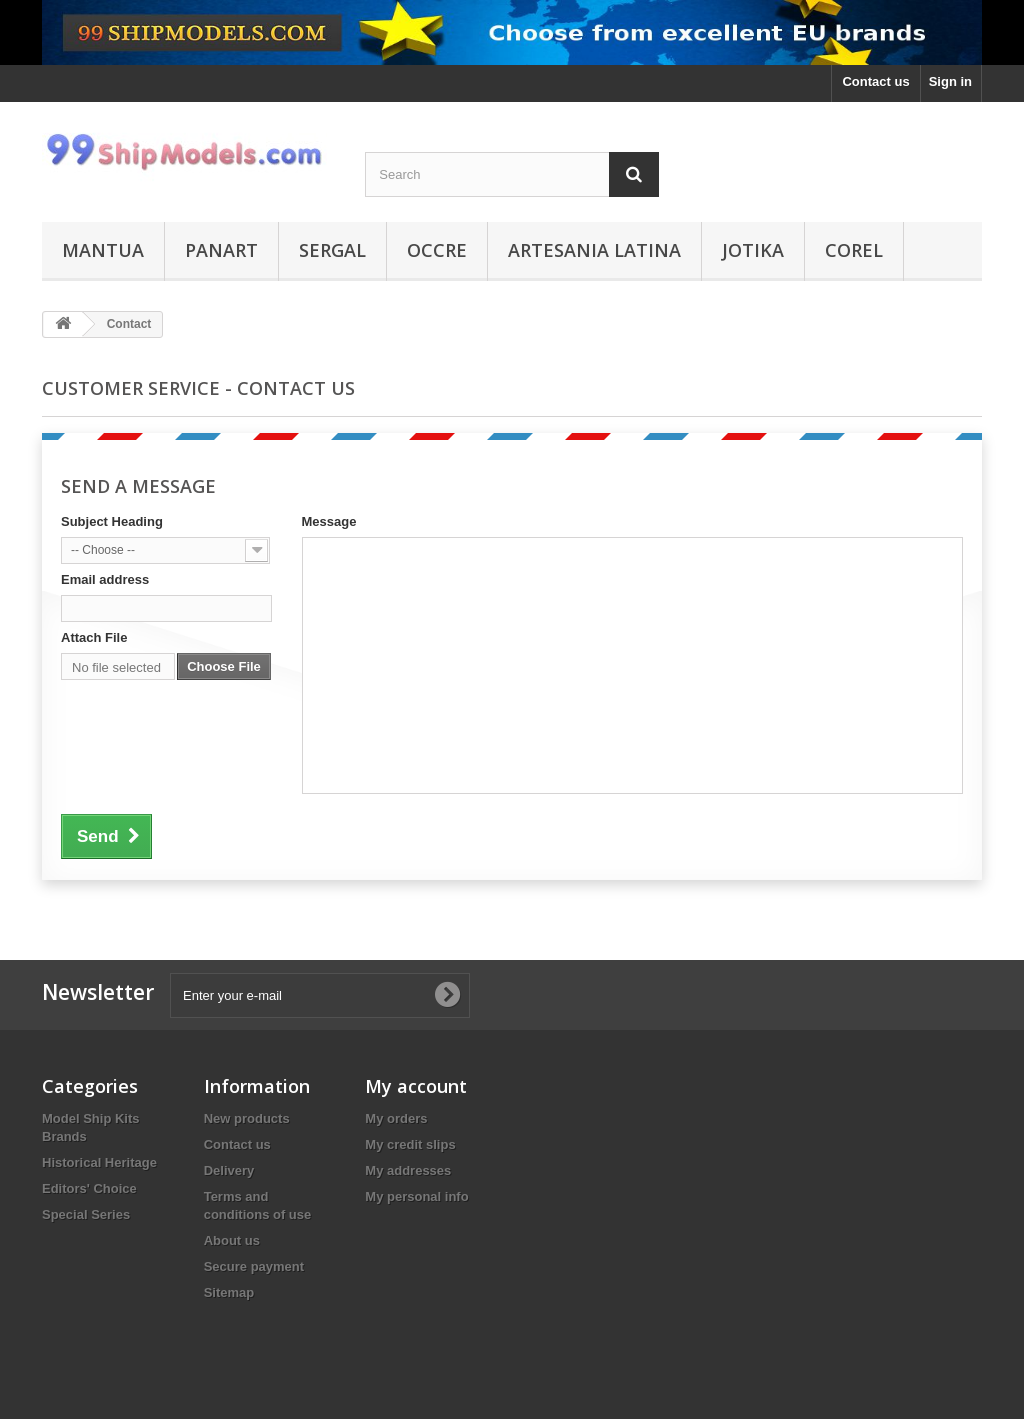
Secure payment (254, 1266)
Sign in (950, 81)
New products (247, 1118)
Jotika (753, 250)
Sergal (332, 250)
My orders (396, 1118)
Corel (854, 250)
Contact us (875, 81)
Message (329, 521)
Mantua (103, 250)
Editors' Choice (89, 1188)
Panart (221, 250)
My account (416, 1086)
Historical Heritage (99, 1162)
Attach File (94, 637)
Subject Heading (112, 521)
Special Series (86, 1214)
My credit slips (410, 1144)
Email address (105, 579)
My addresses (408, 1170)
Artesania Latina (594, 250)
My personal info (416, 1196)
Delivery (229, 1170)
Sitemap (229, 1292)
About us (232, 1240)
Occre (437, 250)
